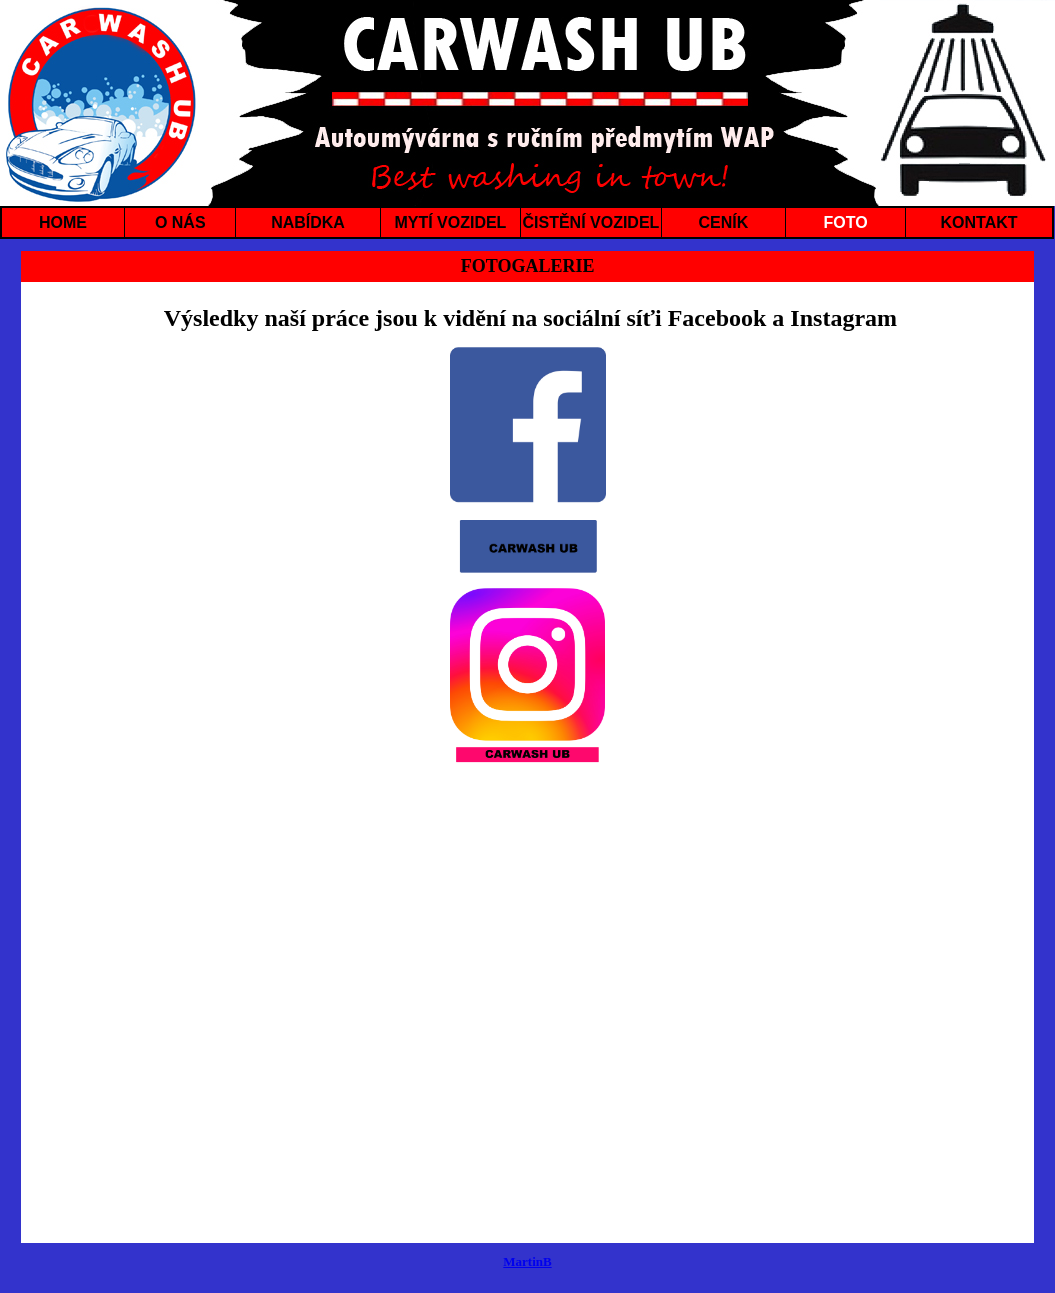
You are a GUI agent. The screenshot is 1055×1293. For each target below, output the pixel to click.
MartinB (527, 1261)
